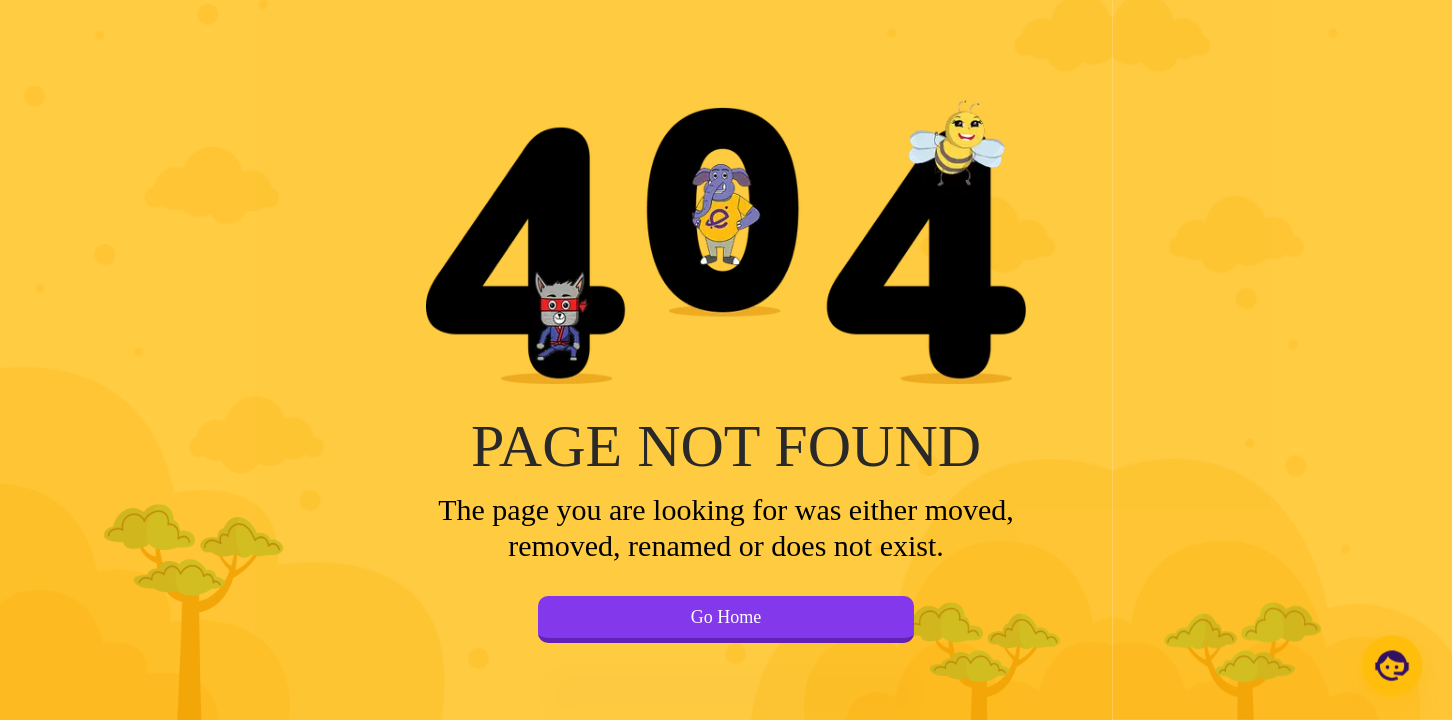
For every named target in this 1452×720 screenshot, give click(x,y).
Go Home (726, 617)
